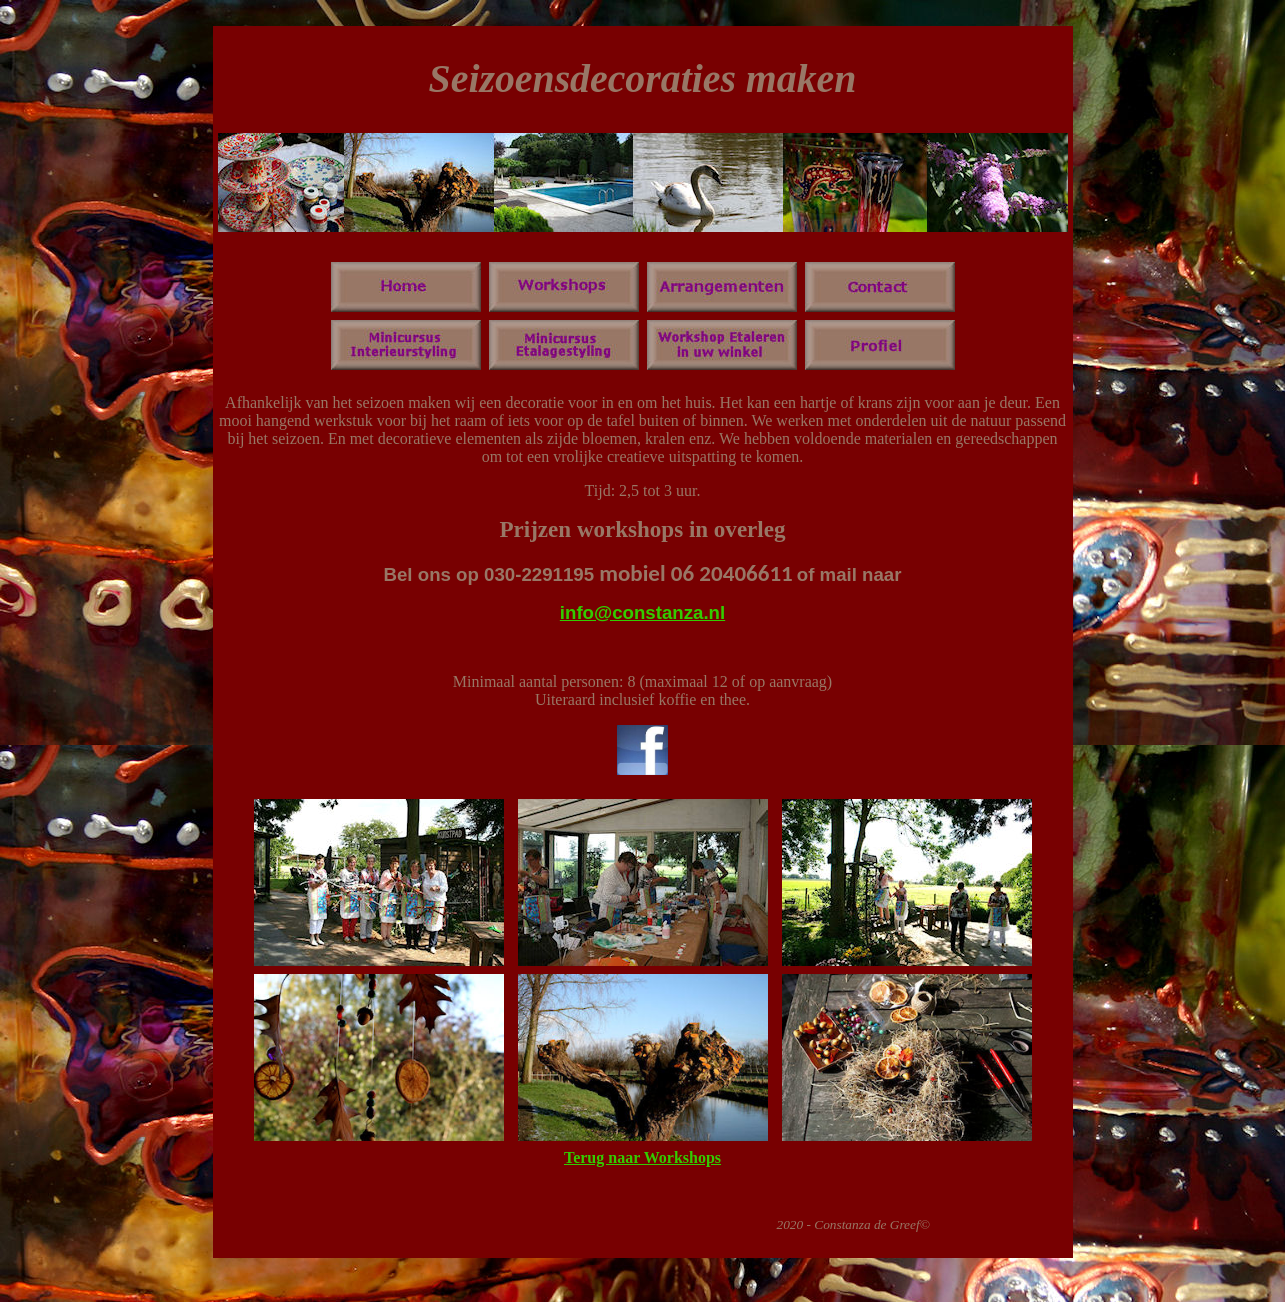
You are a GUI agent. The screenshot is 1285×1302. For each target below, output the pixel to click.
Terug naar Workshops (642, 1157)
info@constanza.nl (642, 612)
